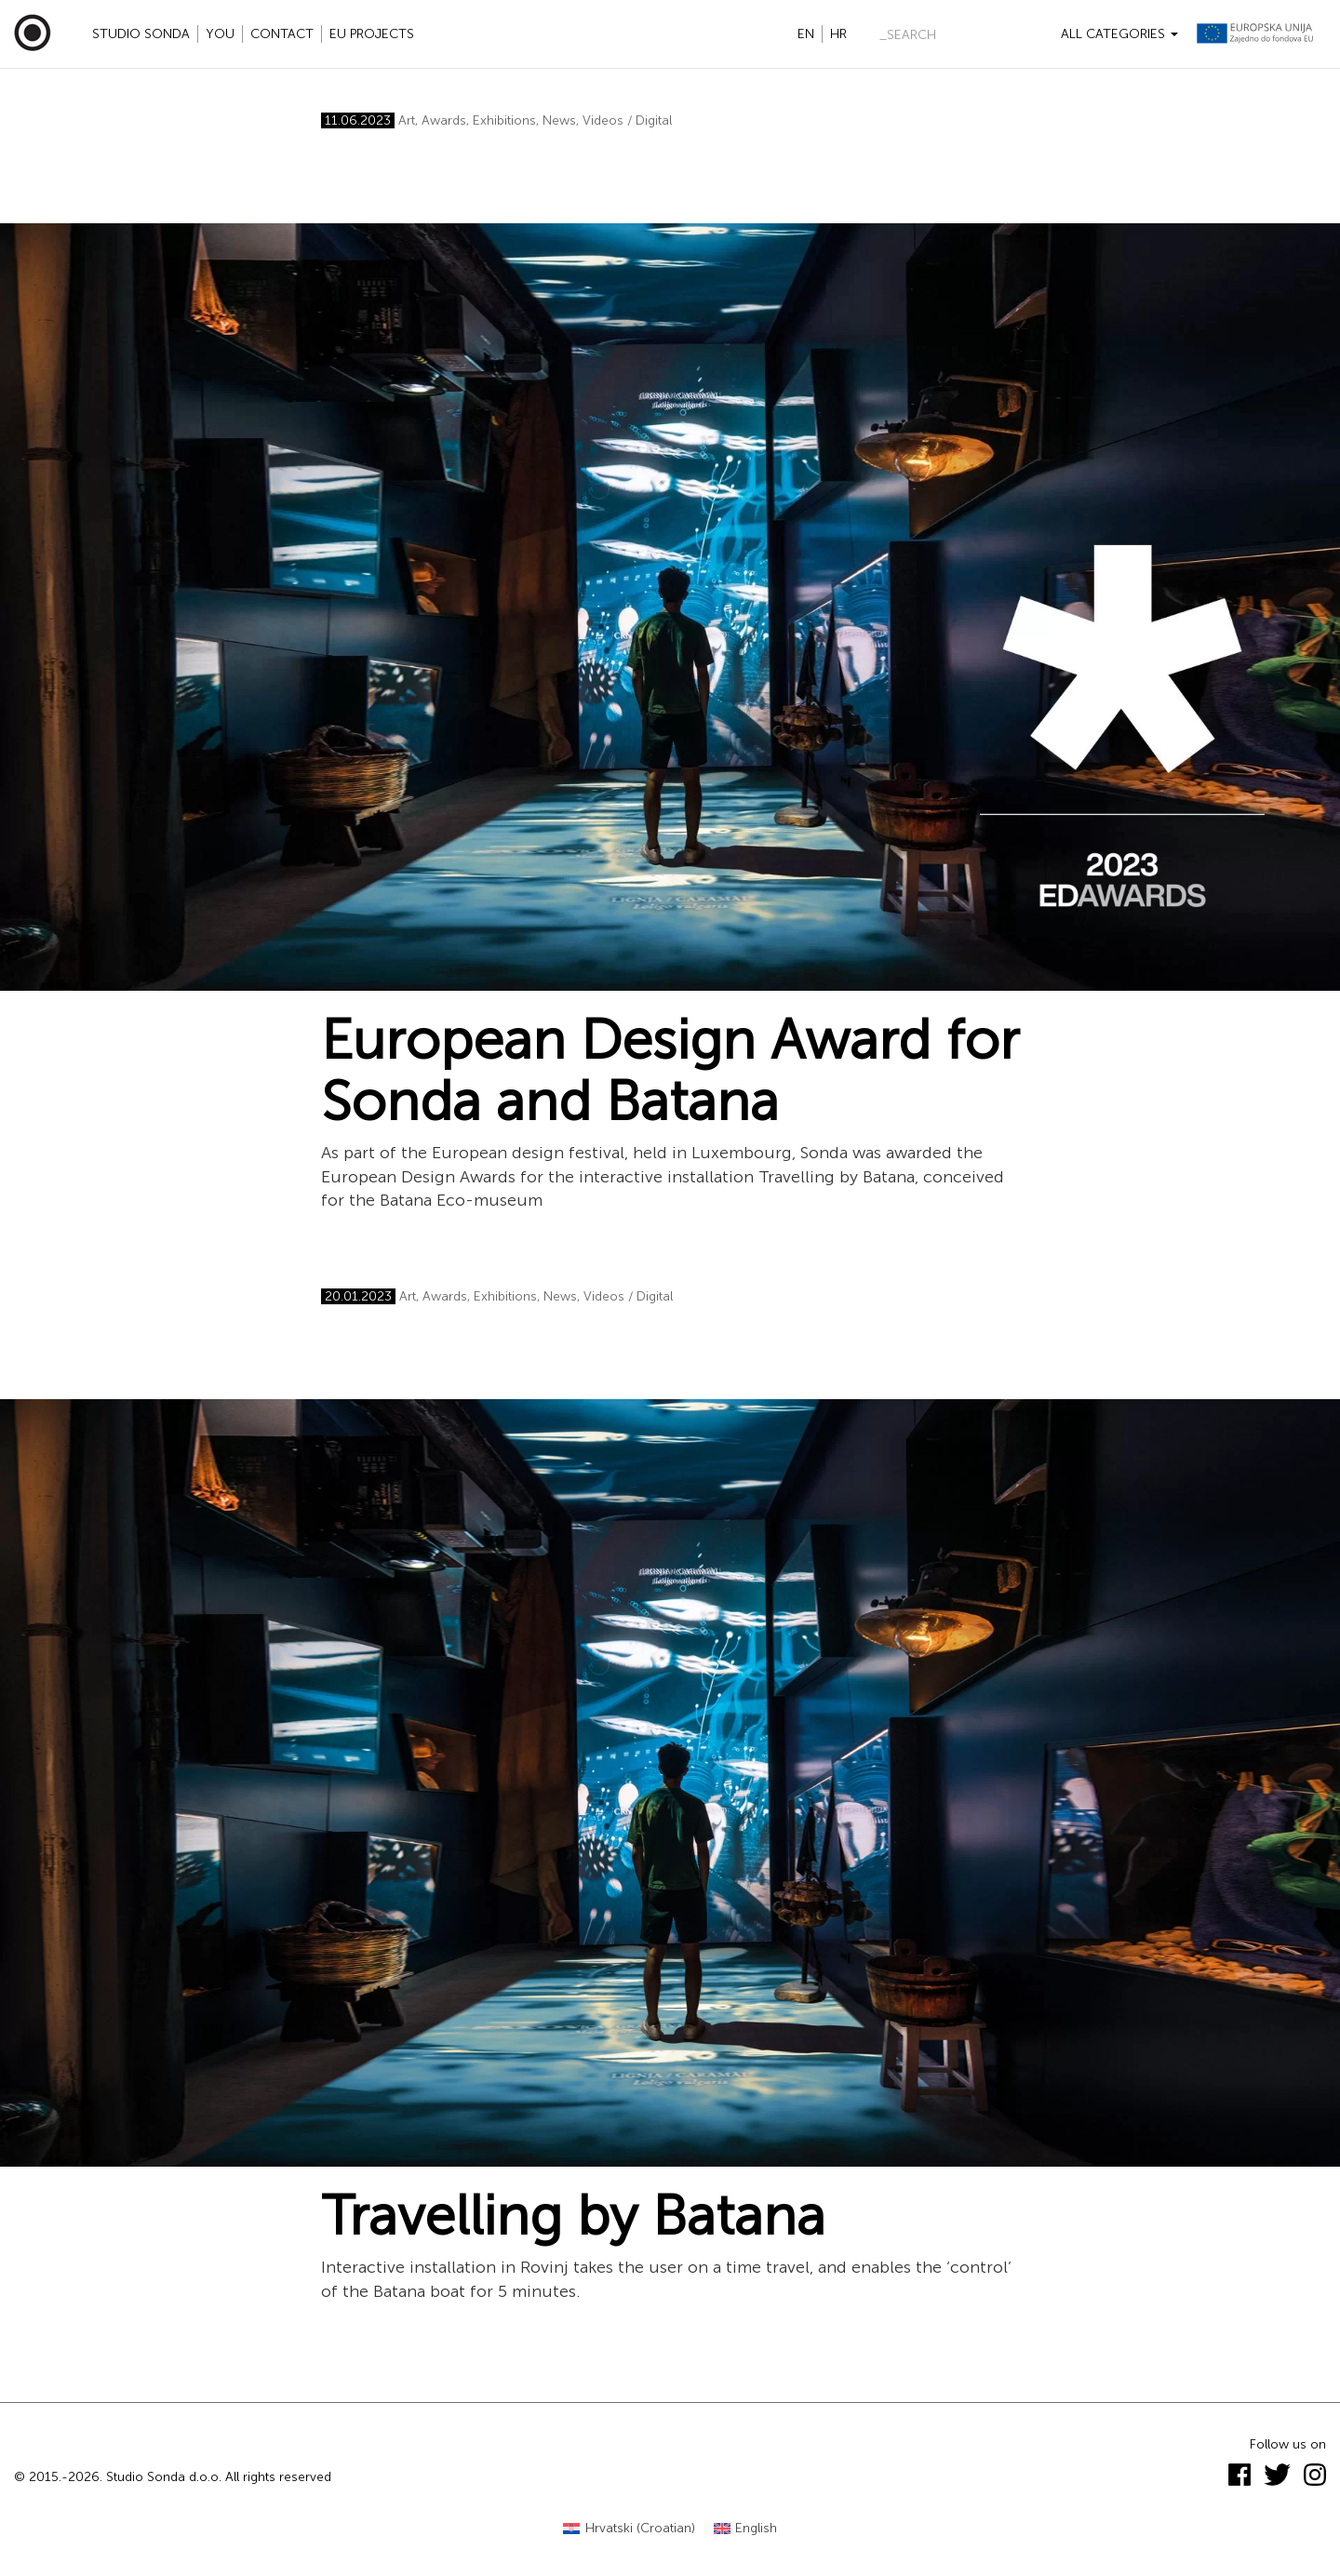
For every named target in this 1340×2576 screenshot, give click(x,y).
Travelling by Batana (573, 2215)
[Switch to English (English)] (745, 2529)
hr (838, 34)
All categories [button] (1119, 34)
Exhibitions (504, 120)
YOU (220, 34)
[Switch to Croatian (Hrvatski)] (629, 2529)
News (559, 120)
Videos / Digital (627, 120)
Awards (444, 120)
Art (406, 120)
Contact (282, 34)
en (805, 34)
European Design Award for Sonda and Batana (670, 1071)
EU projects (371, 34)
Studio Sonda (141, 34)
